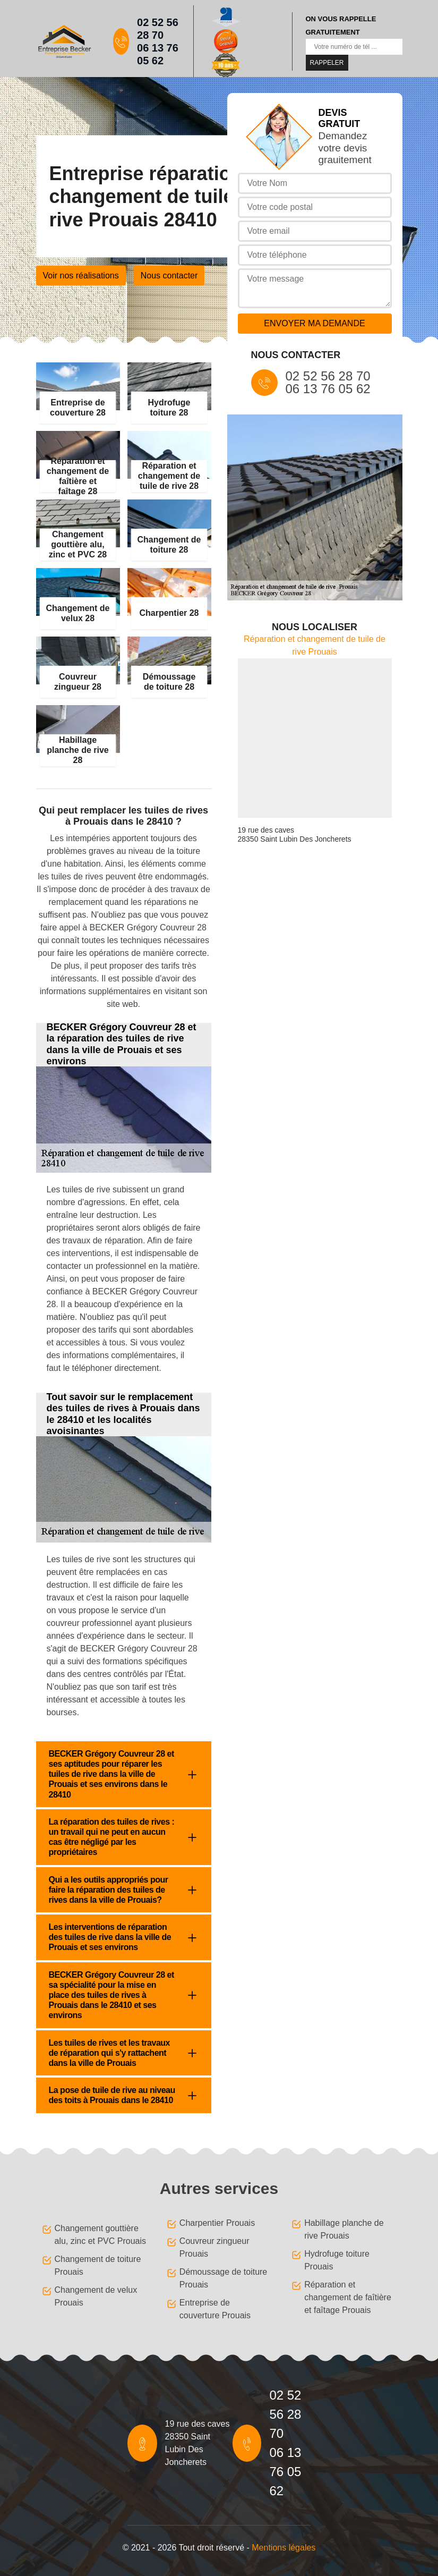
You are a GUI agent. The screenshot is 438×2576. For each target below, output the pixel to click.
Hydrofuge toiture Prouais (337, 2260)
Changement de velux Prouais (96, 2296)
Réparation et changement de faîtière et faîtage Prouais (347, 2297)
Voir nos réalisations (81, 275)
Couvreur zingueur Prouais (214, 2247)
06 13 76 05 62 (157, 54)
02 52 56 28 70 (157, 28)
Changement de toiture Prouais (98, 2265)
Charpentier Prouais (217, 2222)
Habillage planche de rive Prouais (343, 2229)
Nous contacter (169, 275)
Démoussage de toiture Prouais (223, 2278)
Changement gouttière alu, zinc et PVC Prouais (101, 2234)
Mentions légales (283, 2547)
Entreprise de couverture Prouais (215, 2309)
